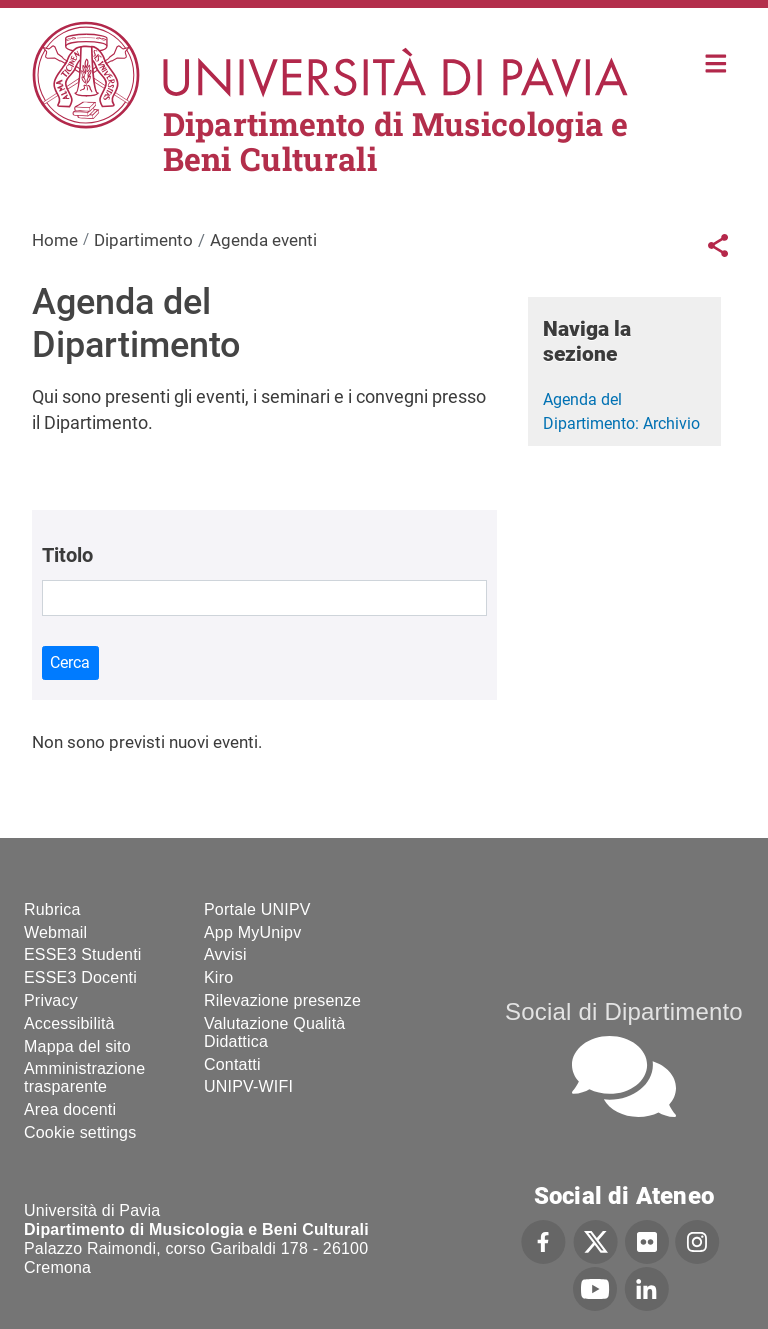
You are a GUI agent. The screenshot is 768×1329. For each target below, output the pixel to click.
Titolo (67, 555)
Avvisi (225, 954)
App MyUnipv (252, 932)
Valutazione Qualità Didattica (274, 1032)
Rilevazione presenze (282, 1000)
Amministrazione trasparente (84, 1077)
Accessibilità (69, 1023)
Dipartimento (143, 240)
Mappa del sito (77, 1046)
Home (716, 61)
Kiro (218, 977)
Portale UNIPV (257, 909)
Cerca (70, 662)
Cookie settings (80, 1132)
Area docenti (70, 1109)
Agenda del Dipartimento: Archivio (621, 411)
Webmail (55, 932)
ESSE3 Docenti (80, 977)
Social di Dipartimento (624, 1011)
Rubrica (52, 909)
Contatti (232, 1064)
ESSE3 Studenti (83, 954)
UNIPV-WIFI (248, 1086)
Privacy (51, 1000)
